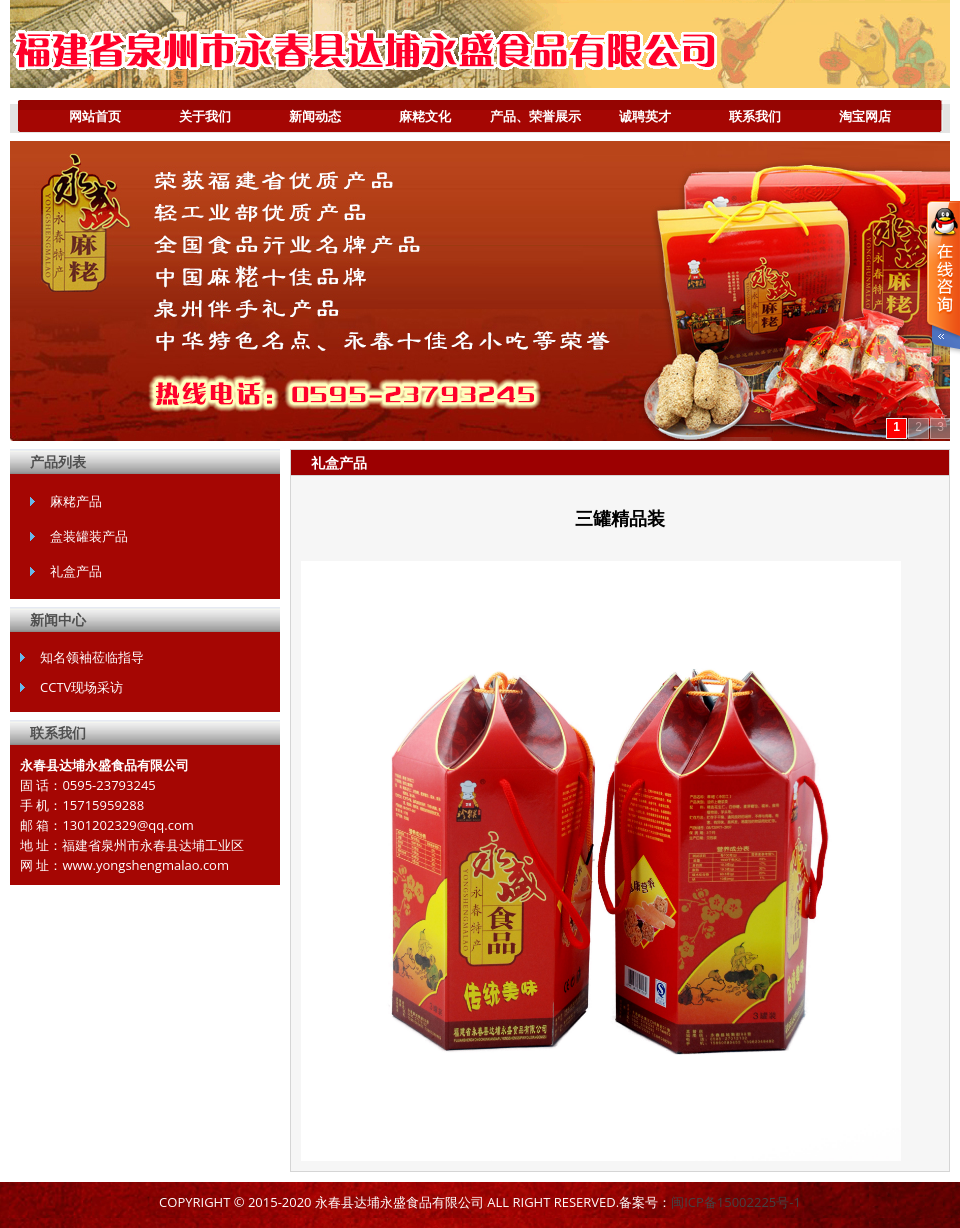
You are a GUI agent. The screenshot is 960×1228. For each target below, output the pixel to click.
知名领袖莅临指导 (92, 657)
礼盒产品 (76, 571)
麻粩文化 (425, 116)
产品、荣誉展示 (530, 120)
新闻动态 (315, 116)
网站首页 (95, 116)
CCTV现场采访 (81, 687)
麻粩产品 (76, 501)
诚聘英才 (645, 116)
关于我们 (190, 120)
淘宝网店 (865, 116)
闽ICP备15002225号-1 (736, 1202)
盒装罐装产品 (89, 536)
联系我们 (755, 116)
